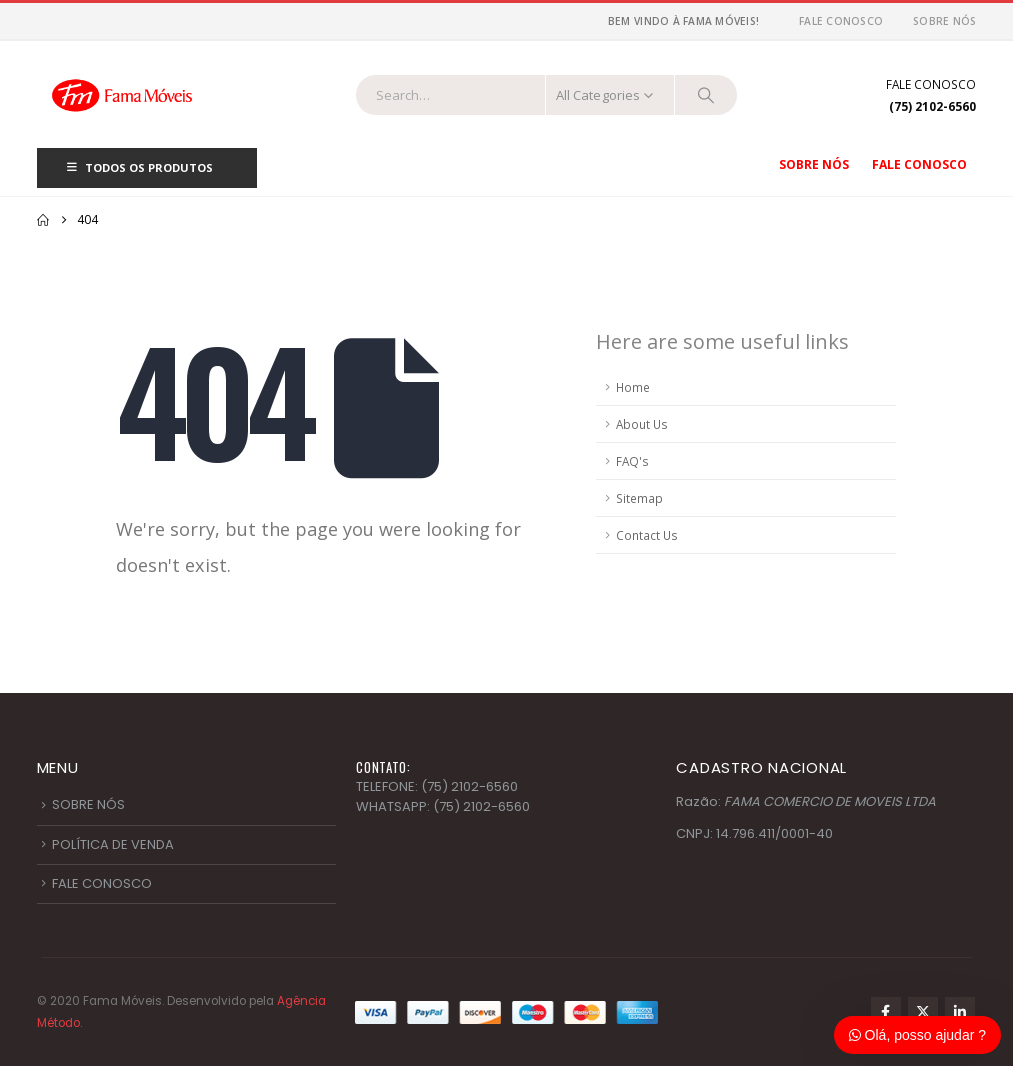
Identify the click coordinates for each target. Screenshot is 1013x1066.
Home (633, 387)
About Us (642, 424)
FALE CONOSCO (102, 883)
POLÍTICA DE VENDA (113, 844)
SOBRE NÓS (88, 804)
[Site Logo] (122, 94)
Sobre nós (944, 21)
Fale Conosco (841, 21)
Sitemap (639, 498)
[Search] (706, 95)
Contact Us (647, 535)
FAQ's (632, 461)
